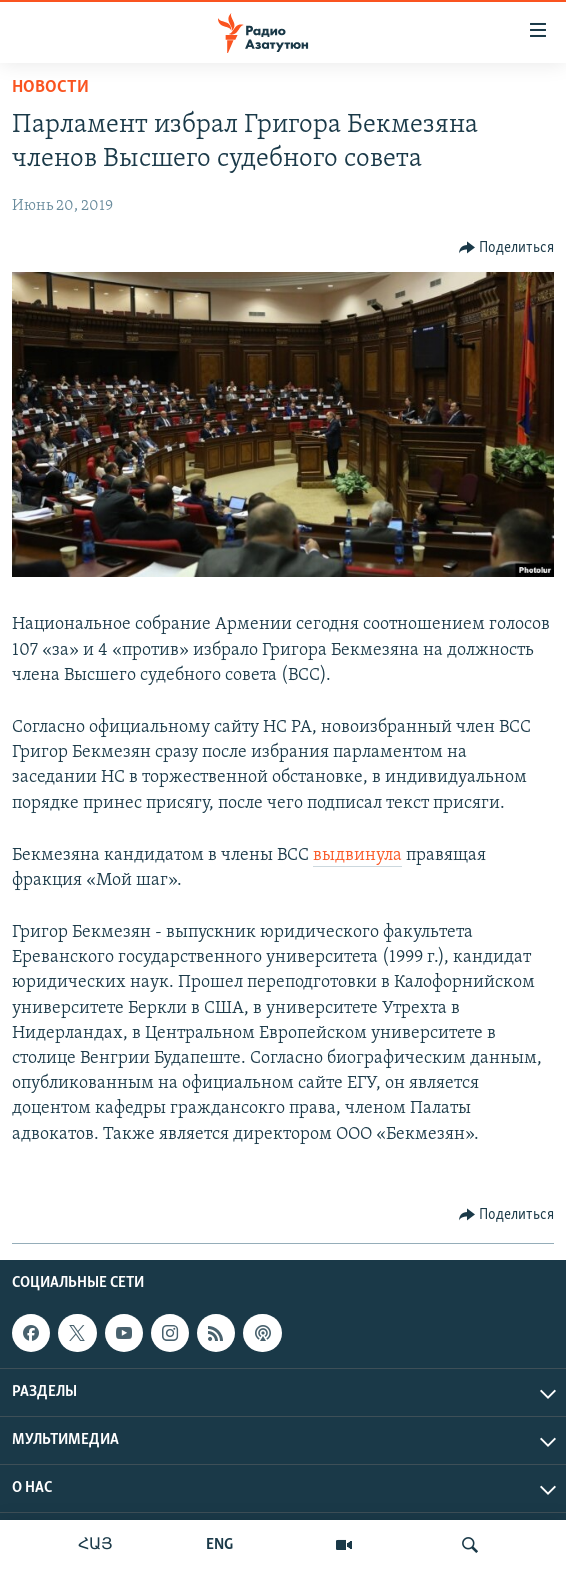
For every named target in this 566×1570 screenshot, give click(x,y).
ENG (219, 1545)
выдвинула (357, 855)
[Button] (507, 248)
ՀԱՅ (95, 1545)
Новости (50, 87)
